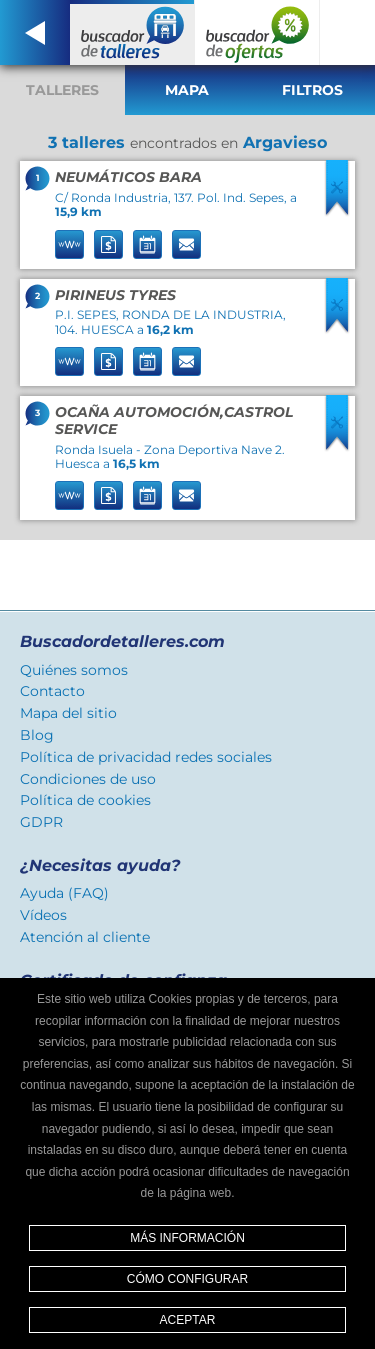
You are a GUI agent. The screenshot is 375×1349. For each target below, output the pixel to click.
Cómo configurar (187, 1279)
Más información (187, 1238)
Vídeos (43, 915)
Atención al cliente (85, 937)
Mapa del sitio (68, 713)
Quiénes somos (74, 670)
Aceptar (188, 1320)
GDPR (41, 822)
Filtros (312, 90)
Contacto (52, 691)
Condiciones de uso (88, 779)
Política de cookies (85, 800)
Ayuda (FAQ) (64, 893)
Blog (37, 735)
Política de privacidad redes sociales (146, 757)
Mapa (187, 90)
